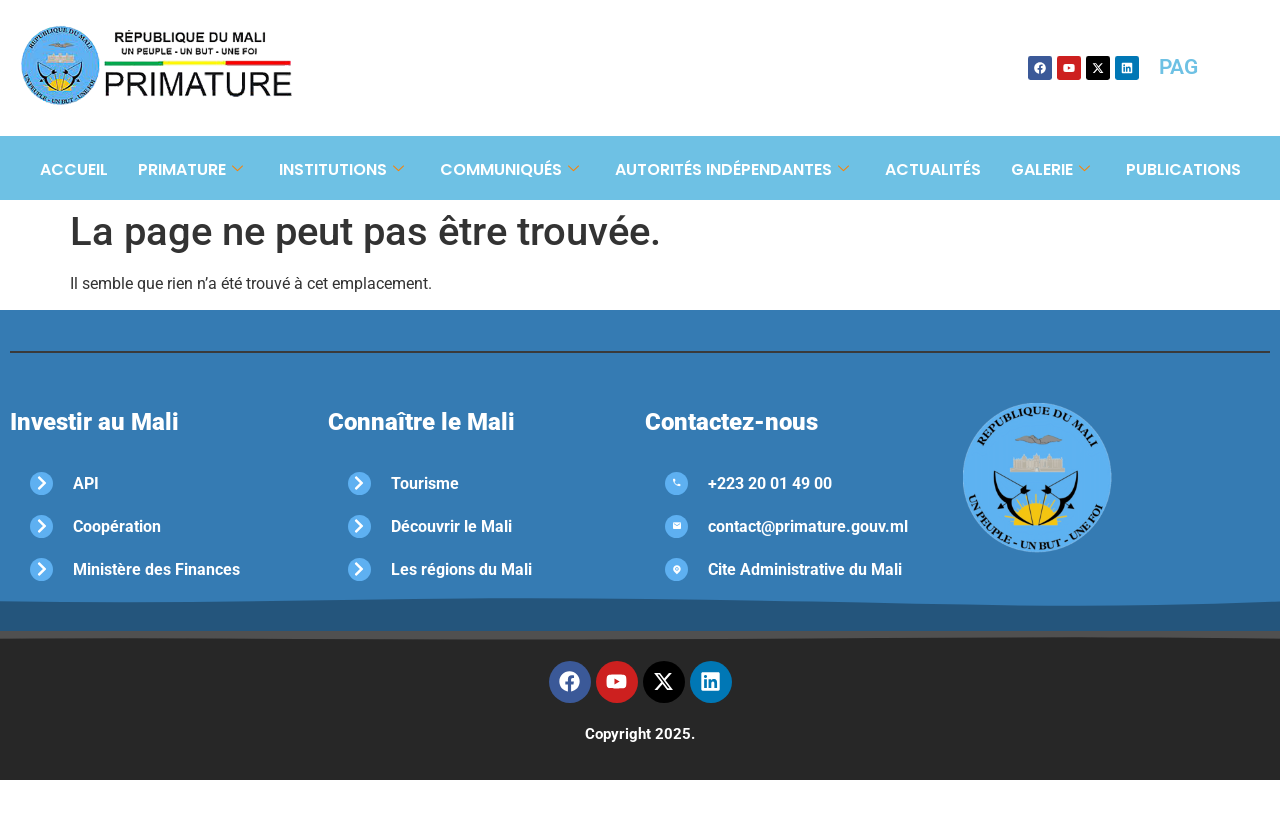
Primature (190, 169)
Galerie (1050, 169)
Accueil (74, 169)
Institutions (341, 169)
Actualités (933, 169)
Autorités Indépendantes (732, 169)
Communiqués (509, 169)
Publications (1183, 169)
